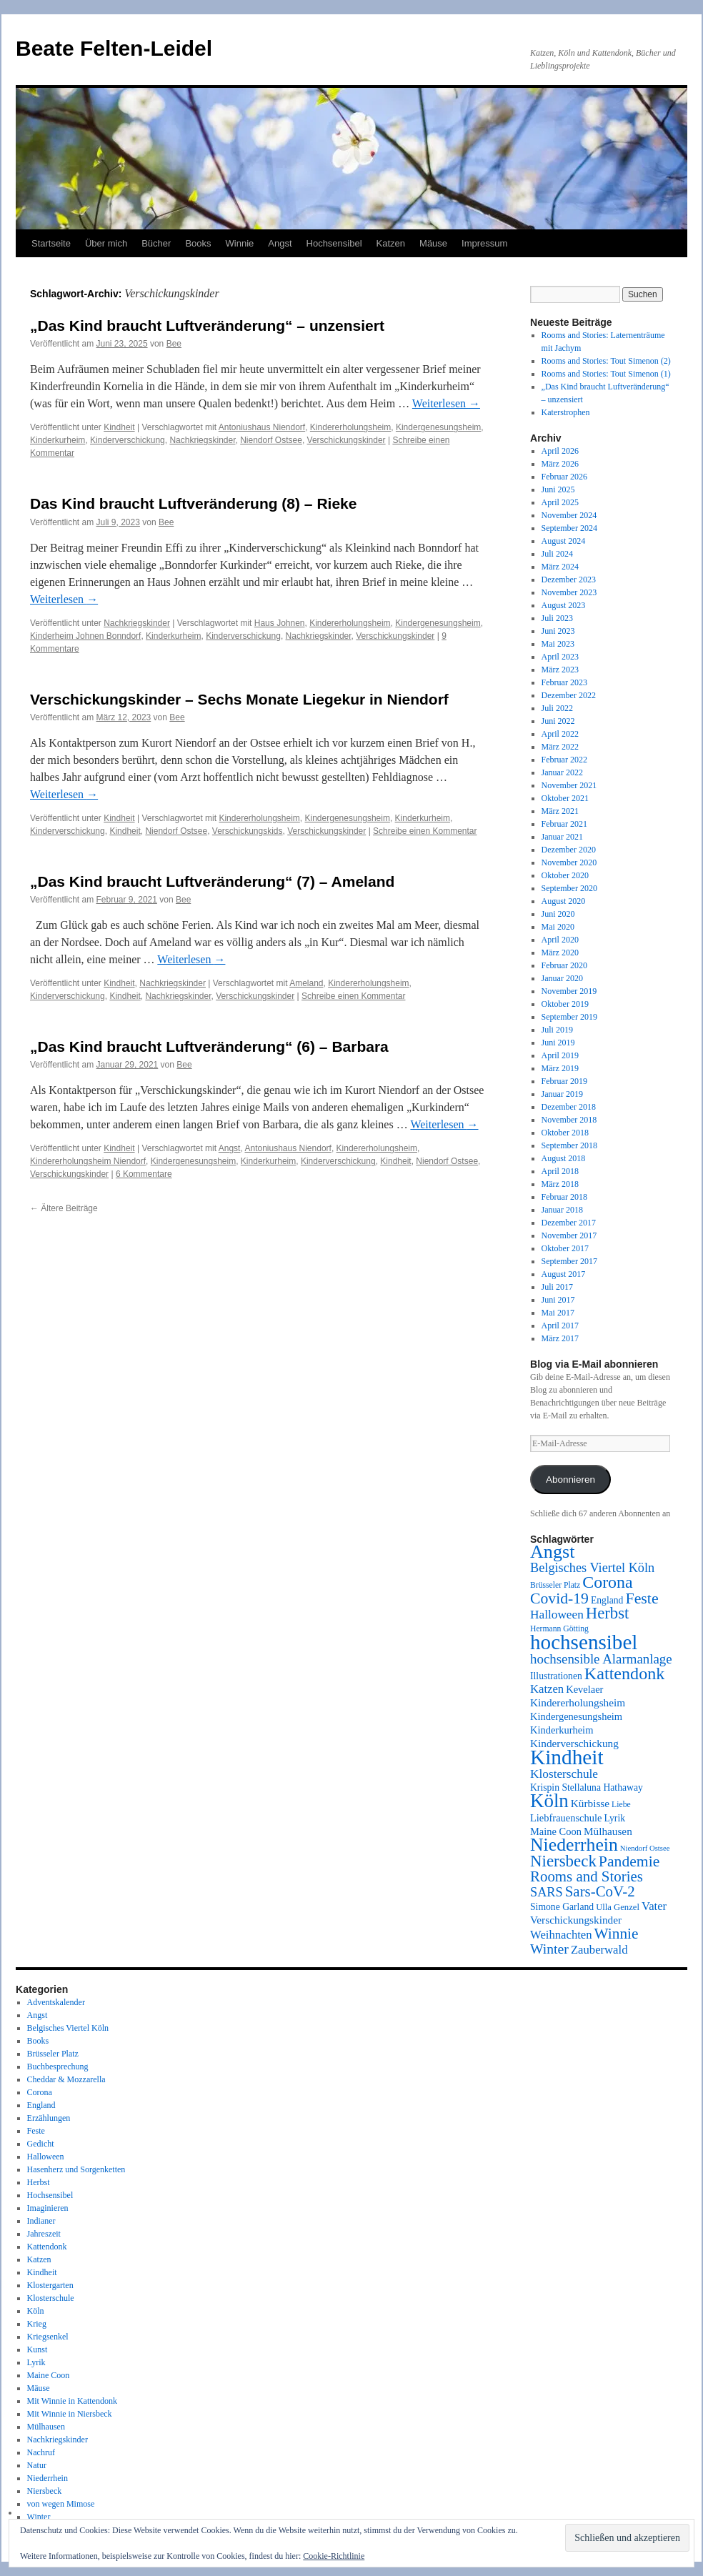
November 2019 (569, 991)
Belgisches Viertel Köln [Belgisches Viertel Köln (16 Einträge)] (592, 1568)
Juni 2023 (558, 631)
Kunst (37, 2349)
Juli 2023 (557, 618)
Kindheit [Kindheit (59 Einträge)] (567, 1757)
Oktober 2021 (565, 798)
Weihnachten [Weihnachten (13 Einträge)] (561, 1934)
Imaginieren (48, 2208)
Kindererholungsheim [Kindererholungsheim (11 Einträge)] (577, 1702)
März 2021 (560, 811)
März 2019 (560, 1068)
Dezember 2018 (569, 1107)
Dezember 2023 (569, 580)
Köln (35, 2311)
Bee (173, 344)
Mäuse (433, 243)
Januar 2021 (562, 837)
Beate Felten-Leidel (114, 48)
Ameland (306, 983)
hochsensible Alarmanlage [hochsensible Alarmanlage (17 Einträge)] (601, 1658)
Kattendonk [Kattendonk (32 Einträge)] (624, 1673)
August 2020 (564, 901)
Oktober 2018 (565, 1133)
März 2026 (560, 464)
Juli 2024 (557, 554)
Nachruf (41, 2452)
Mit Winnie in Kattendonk (72, 2401)
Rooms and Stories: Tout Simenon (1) (606, 374)
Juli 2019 (557, 1030)
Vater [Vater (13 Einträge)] (654, 1906)
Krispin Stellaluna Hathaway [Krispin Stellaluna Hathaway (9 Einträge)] (586, 1787)
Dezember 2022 (569, 695)
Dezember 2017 (569, 1223)
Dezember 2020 (569, 850)
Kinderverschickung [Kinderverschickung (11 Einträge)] (574, 1743)
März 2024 (560, 567)
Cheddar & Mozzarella (66, 2079)
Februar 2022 (564, 760)
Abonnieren (570, 1479)
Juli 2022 (557, 708)
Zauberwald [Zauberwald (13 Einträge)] (599, 1949)
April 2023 (560, 657)
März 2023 (560, 670)
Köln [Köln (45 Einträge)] (549, 1800)
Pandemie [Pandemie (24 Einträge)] (629, 1861)
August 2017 (564, 1274)
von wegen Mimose (61, 2504)
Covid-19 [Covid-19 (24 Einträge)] (559, 1598)
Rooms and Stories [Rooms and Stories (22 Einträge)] (586, 1876)
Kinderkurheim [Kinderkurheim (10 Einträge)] (561, 1730)
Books (198, 243)
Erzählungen (49, 2118)
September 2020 (569, 888)
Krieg (36, 2324)
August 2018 (564, 1158)
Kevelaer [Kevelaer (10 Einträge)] (584, 1689)
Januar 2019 (562, 1094)
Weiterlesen (446, 403)
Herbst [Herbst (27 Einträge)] (607, 1613)
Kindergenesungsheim (438, 427)
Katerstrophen (566, 412)
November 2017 (569, 1235)
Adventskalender (56, 2002)
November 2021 (569, 785)
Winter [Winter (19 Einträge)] (549, 1948)
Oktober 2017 (565, 1248)
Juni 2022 (558, 721)
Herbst (38, 2182)
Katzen (391, 243)
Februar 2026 (564, 477)
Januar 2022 (562, 772)
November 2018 (569, 1120)
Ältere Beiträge (64, 1208)
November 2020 (569, 862)
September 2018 (569, 1145)
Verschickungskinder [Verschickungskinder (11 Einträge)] (576, 1920)
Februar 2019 (564, 1081)
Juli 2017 (557, 1287)
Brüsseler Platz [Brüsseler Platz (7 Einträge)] (555, 1585)
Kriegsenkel (48, 2337)
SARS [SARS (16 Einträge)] (546, 1892)
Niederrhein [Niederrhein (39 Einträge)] (574, 1844)
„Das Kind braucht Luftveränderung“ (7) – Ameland (212, 881)
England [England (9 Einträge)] (607, 1600)
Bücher (156, 243)
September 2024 (569, 528)
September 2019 (569, 1017)
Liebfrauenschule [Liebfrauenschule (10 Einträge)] (566, 1818)
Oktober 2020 (565, 875)
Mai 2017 (558, 1313)
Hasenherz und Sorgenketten (76, 2169)
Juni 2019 (558, 1043)
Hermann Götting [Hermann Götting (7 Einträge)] (559, 1628)
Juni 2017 (558, 1300)
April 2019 (560, 1055)
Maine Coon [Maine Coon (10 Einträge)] (556, 1831)
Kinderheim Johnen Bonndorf (85, 636)
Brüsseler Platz (53, 2054)
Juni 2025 (558, 489)
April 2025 (560, 502)
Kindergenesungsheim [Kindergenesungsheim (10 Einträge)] (576, 1716)
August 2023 (564, 605)
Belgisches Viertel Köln (68, 2028)
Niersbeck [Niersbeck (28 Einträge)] (563, 1861)
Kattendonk (47, 2247)
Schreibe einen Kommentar (425, 831)
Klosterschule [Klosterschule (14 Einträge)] (564, 1774)
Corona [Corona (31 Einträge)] (607, 1582)
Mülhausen (46, 2427)
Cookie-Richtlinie (333, 2556)
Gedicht (40, 2144)
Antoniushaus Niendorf (262, 427)
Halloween (45, 2157)
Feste (36, 2131)
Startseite (51, 243)
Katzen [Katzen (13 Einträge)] (547, 1689)
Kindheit (119, 427)
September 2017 (569, 1261)
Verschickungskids (247, 831)
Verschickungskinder (346, 440)
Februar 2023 (564, 682)
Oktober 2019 (565, 1004)
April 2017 (560, 1326)
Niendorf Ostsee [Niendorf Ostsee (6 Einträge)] (645, 1848)
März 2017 (560, 1338)
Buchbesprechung (58, 2067)
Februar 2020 (564, 965)
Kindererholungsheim (350, 427)
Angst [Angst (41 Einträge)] (552, 1551)
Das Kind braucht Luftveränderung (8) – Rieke (193, 503)
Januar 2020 (562, 978)
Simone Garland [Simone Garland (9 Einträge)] (562, 1906)
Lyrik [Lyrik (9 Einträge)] (614, 1818)
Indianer (41, 2221)
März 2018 (560, 1184)
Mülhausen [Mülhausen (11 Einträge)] (608, 1831)
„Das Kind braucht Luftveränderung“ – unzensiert (207, 325)
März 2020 (560, 953)
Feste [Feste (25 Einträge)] (641, 1598)
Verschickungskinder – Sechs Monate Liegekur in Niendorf (239, 699)
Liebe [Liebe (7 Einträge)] (621, 1804)
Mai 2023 (558, 644)
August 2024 (564, 541)
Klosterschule (50, 2298)
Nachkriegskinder (202, 440)
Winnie (240, 243)
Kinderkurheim (57, 440)
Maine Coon (48, 2375)
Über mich (106, 243)
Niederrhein (47, 2478)
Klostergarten (50, 2285)
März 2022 (560, 747)
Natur (36, 2465)
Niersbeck (44, 2491)
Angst (279, 243)
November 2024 (569, 515)
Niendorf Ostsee (271, 440)
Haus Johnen (279, 623)
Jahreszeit (44, 2234)
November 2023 (569, 592)
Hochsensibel (334, 243)
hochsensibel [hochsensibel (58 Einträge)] (583, 1642)
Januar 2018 (562, 1210)
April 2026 (560, 451)
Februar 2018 (564, 1197)
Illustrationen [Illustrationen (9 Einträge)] (556, 1676)
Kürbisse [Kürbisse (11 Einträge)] (590, 1803)
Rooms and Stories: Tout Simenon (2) (606, 361)
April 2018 (560, 1171)
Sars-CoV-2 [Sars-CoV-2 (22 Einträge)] (600, 1891)
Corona (39, 2092)
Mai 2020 (558, 927)
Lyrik (36, 2362)
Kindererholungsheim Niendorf (88, 1161)
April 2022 (560, 734)
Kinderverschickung (127, 440)
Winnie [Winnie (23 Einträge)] (616, 1933)
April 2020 (560, 940)
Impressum (484, 243)
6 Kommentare (144, 1174)
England (41, 2105)
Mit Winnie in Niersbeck (69, 2414)
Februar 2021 (564, 824)
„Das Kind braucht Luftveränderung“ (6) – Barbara (209, 1046)
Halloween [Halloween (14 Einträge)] (557, 1614)
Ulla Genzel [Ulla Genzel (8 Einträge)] (617, 1907)
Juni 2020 (558, 914)
